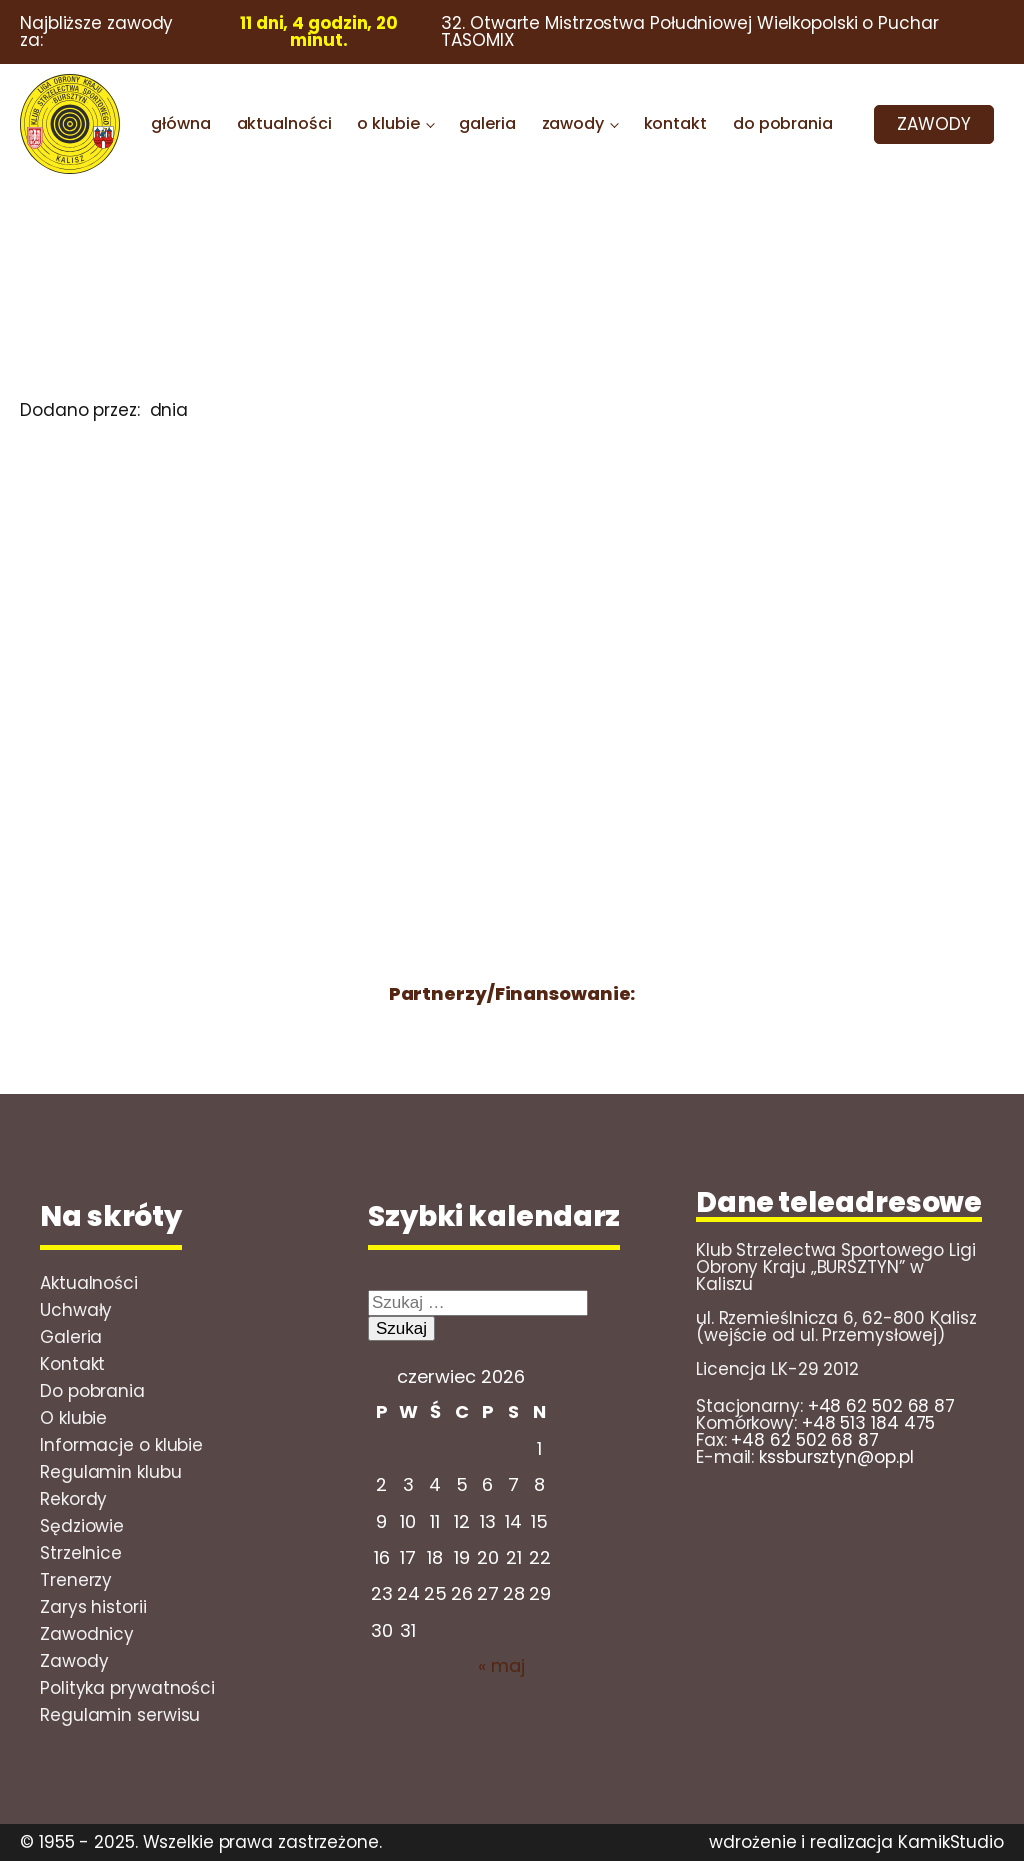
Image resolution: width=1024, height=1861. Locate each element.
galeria (487, 123)
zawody (573, 123)
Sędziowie (82, 1526)
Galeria (71, 1337)
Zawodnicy (87, 1634)
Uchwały (76, 1310)
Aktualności (89, 1283)
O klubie (73, 1418)
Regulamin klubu (111, 1472)
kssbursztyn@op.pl (836, 1457)
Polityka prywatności (127, 1688)
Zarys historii (93, 1607)
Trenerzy (76, 1580)
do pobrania (783, 123)
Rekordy (73, 1499)
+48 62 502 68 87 (881, 1406)
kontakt (675, 123)
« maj (501, 1665)
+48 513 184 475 (869, 1423)
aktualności (284, 123)
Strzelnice (81, 1553)
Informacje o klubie (121, 1445)
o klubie (388, 123)
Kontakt (72, 1364)
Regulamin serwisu (120, 1715)
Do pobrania (92, 1391)
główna (180, 123)
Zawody (74, 1661)
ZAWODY (933, 124)
